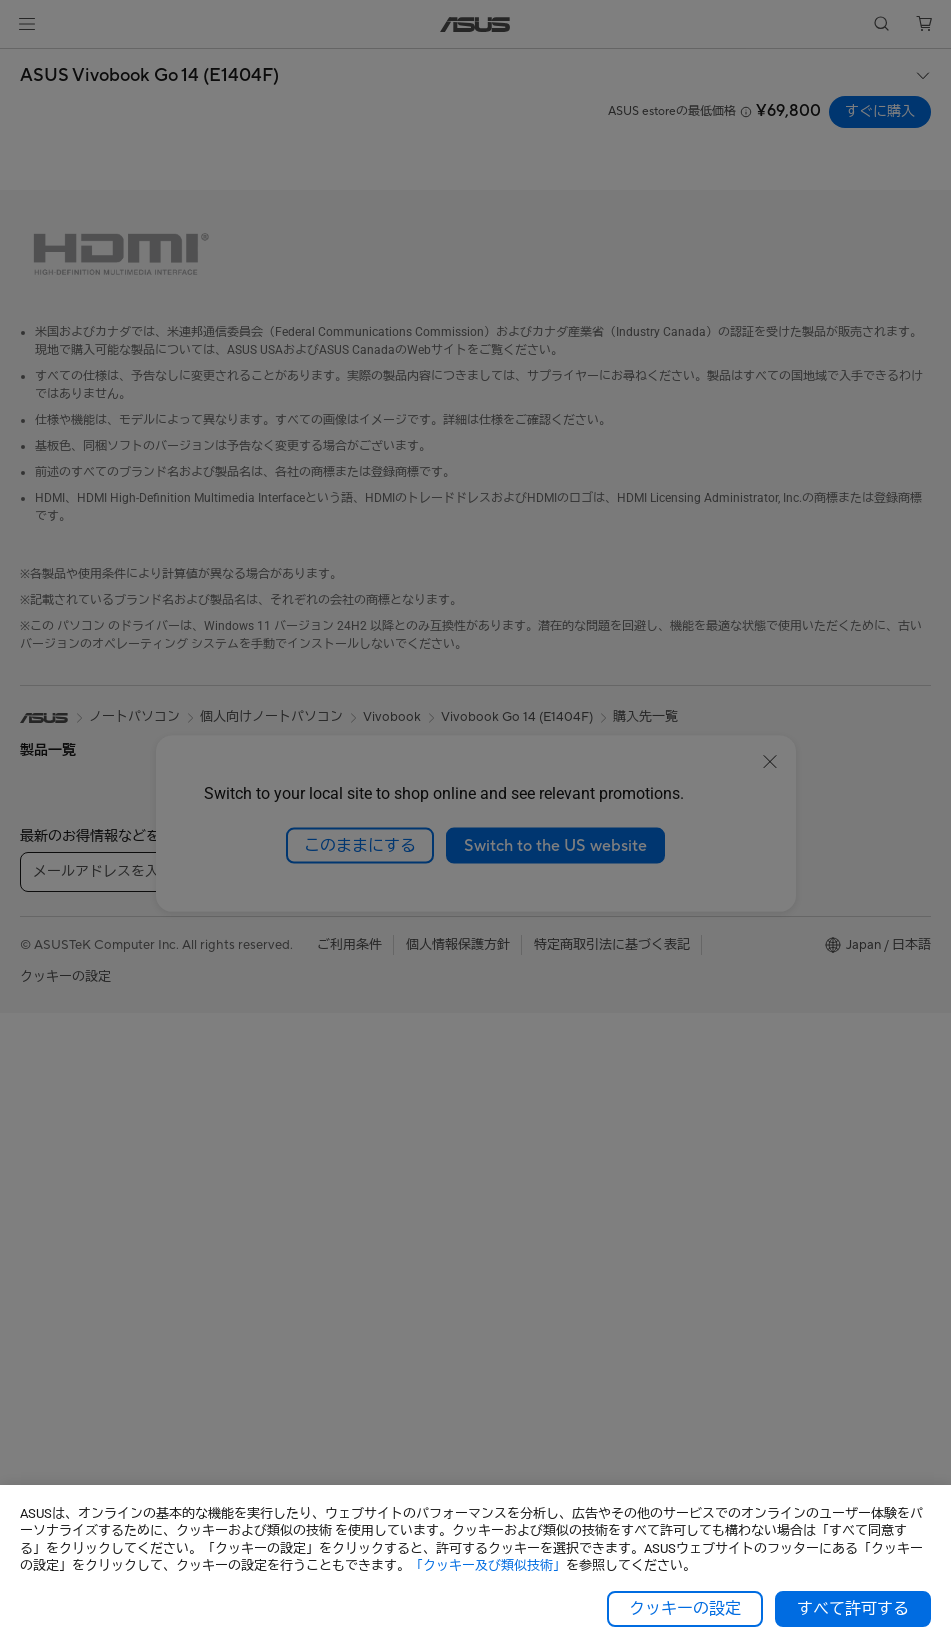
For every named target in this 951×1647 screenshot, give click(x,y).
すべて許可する (853, 1609)
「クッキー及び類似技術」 (488, 1565)
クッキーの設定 (685, 1609)
